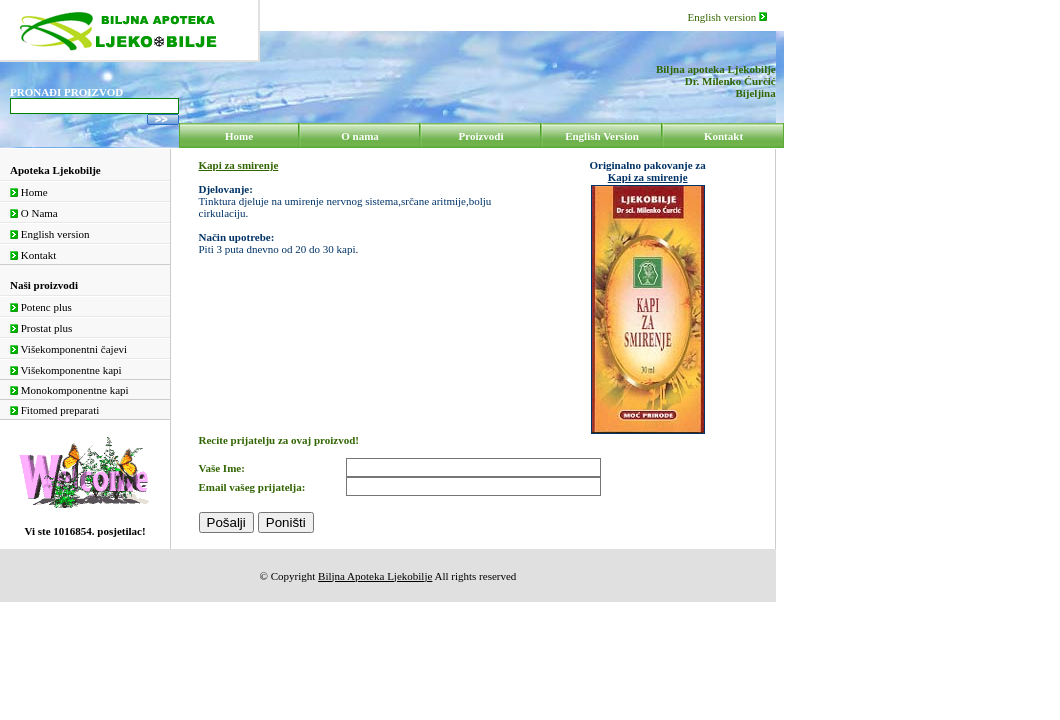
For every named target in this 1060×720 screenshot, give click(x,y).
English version (728, 17)
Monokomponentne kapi (69, 390)
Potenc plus (41, 307)
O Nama (34, 213)
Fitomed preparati (54, 410)
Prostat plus (41, 328)
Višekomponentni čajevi (68, 349)
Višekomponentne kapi (66, 370)
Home (29, 192)
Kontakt (33, 255)
